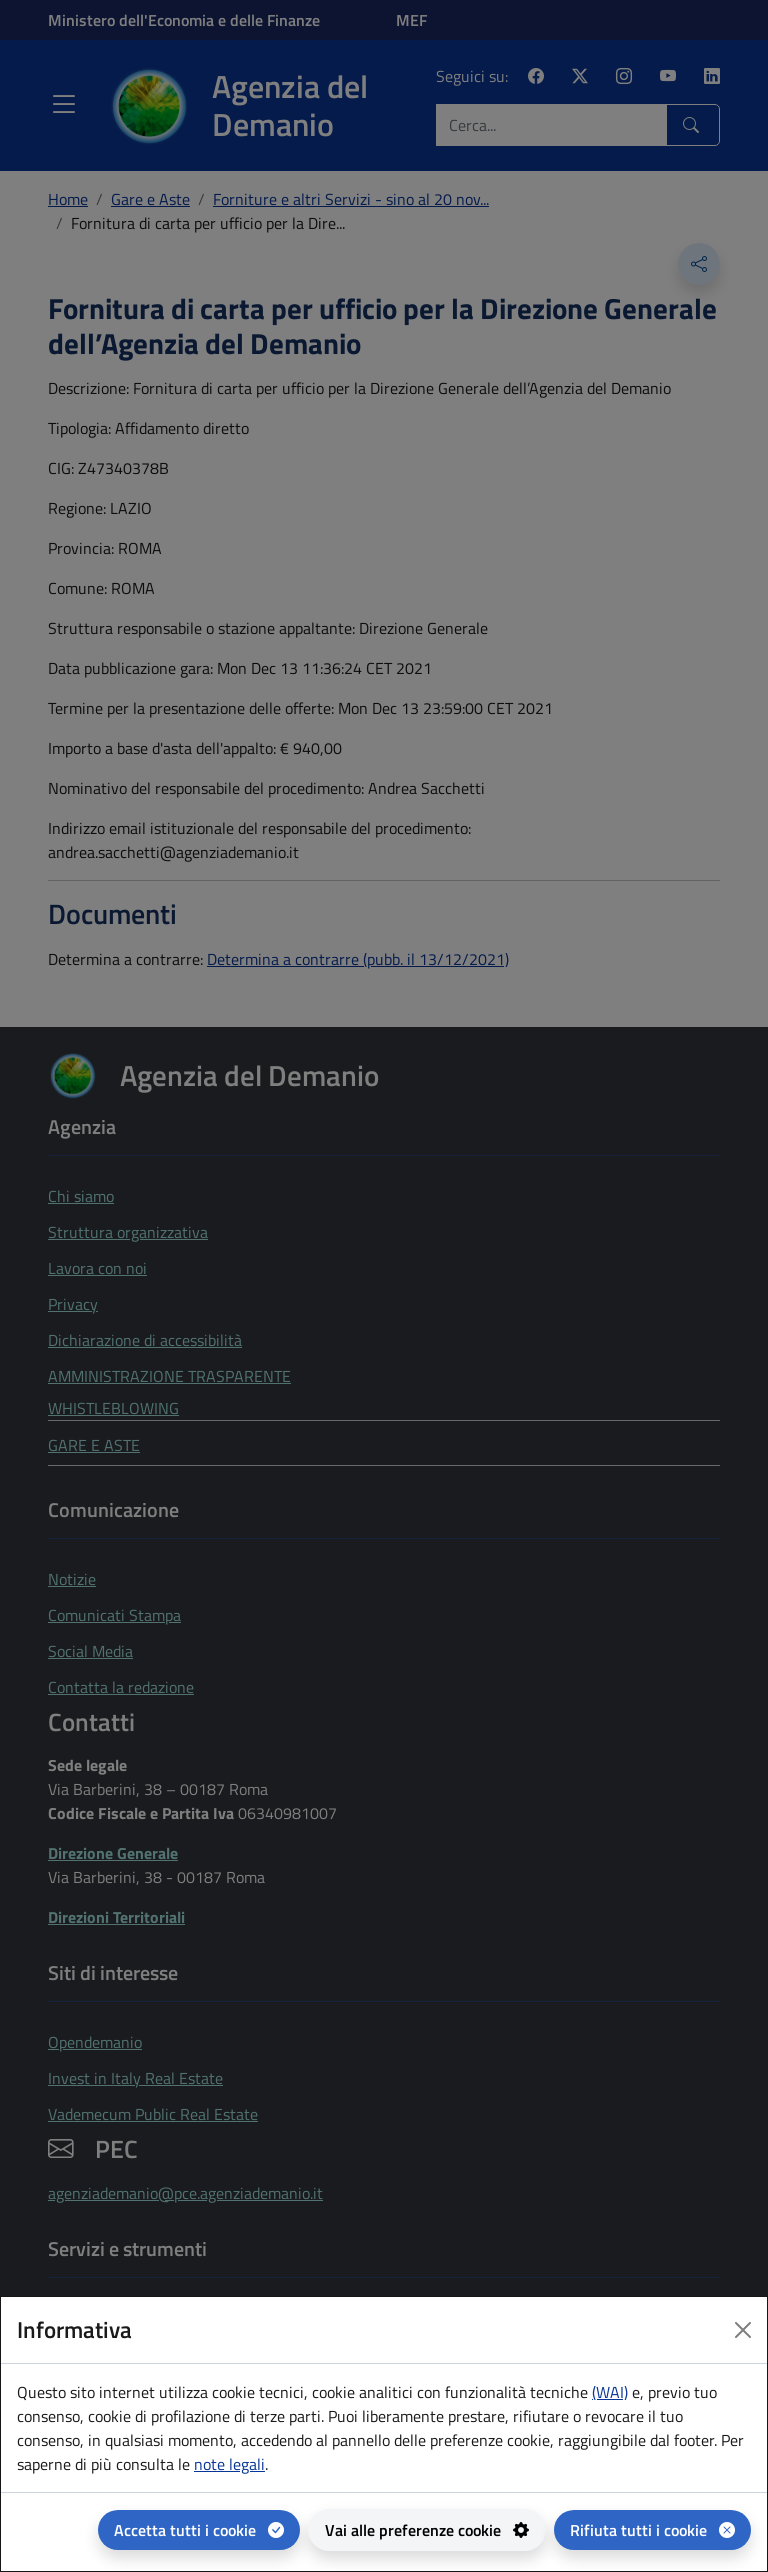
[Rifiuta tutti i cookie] (652, 2530)
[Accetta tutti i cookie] (199, 2530)
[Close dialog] (743, 2330)
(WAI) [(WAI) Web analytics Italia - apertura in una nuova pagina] (610, 2392)
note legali (229, 2464)
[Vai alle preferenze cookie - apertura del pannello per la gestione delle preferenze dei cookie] (427, 2530)
